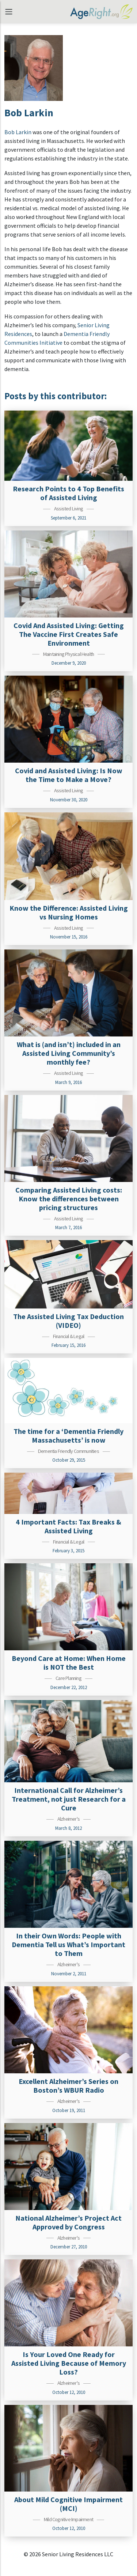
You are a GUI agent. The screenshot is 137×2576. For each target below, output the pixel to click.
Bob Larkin (17, 132)
